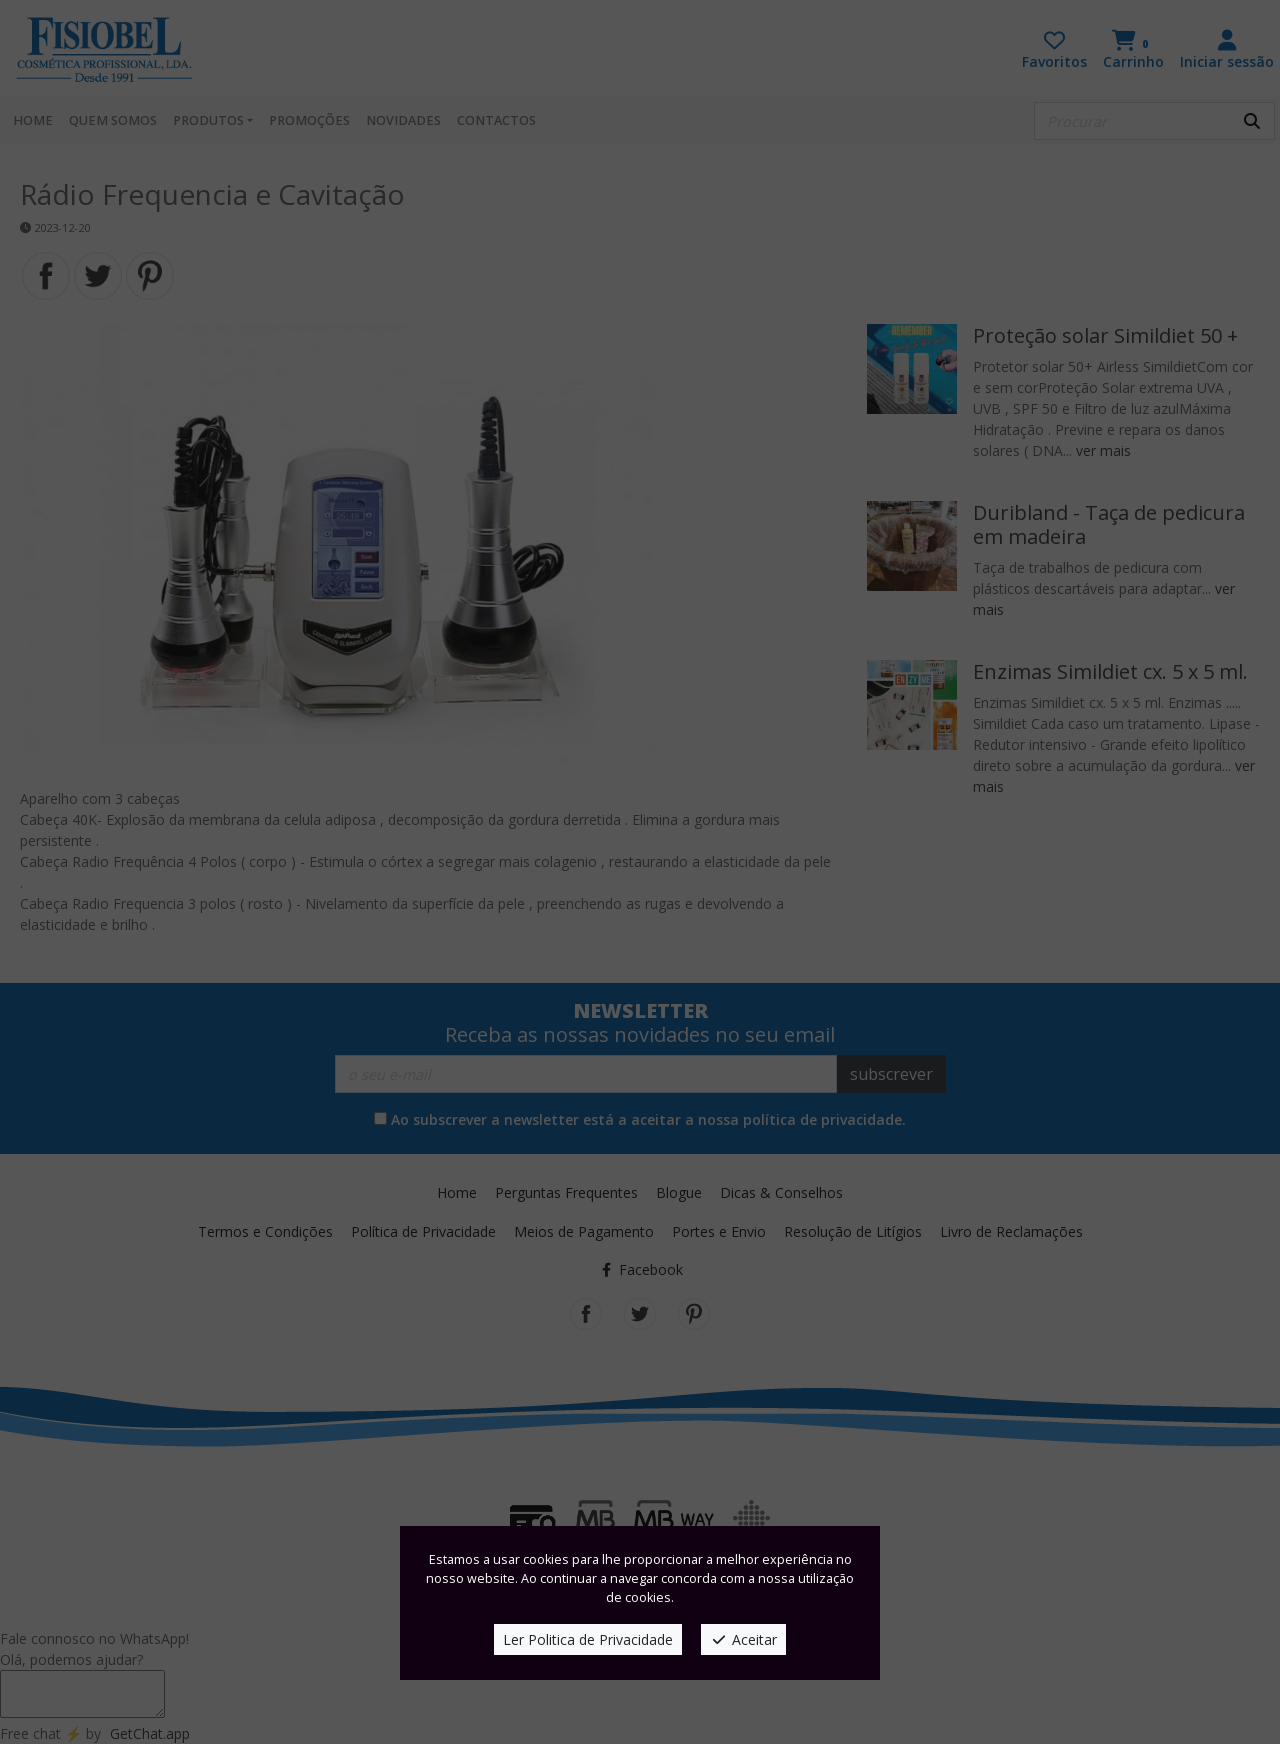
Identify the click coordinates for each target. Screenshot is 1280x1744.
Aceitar (743, 1639)
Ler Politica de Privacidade (588, 1639)
